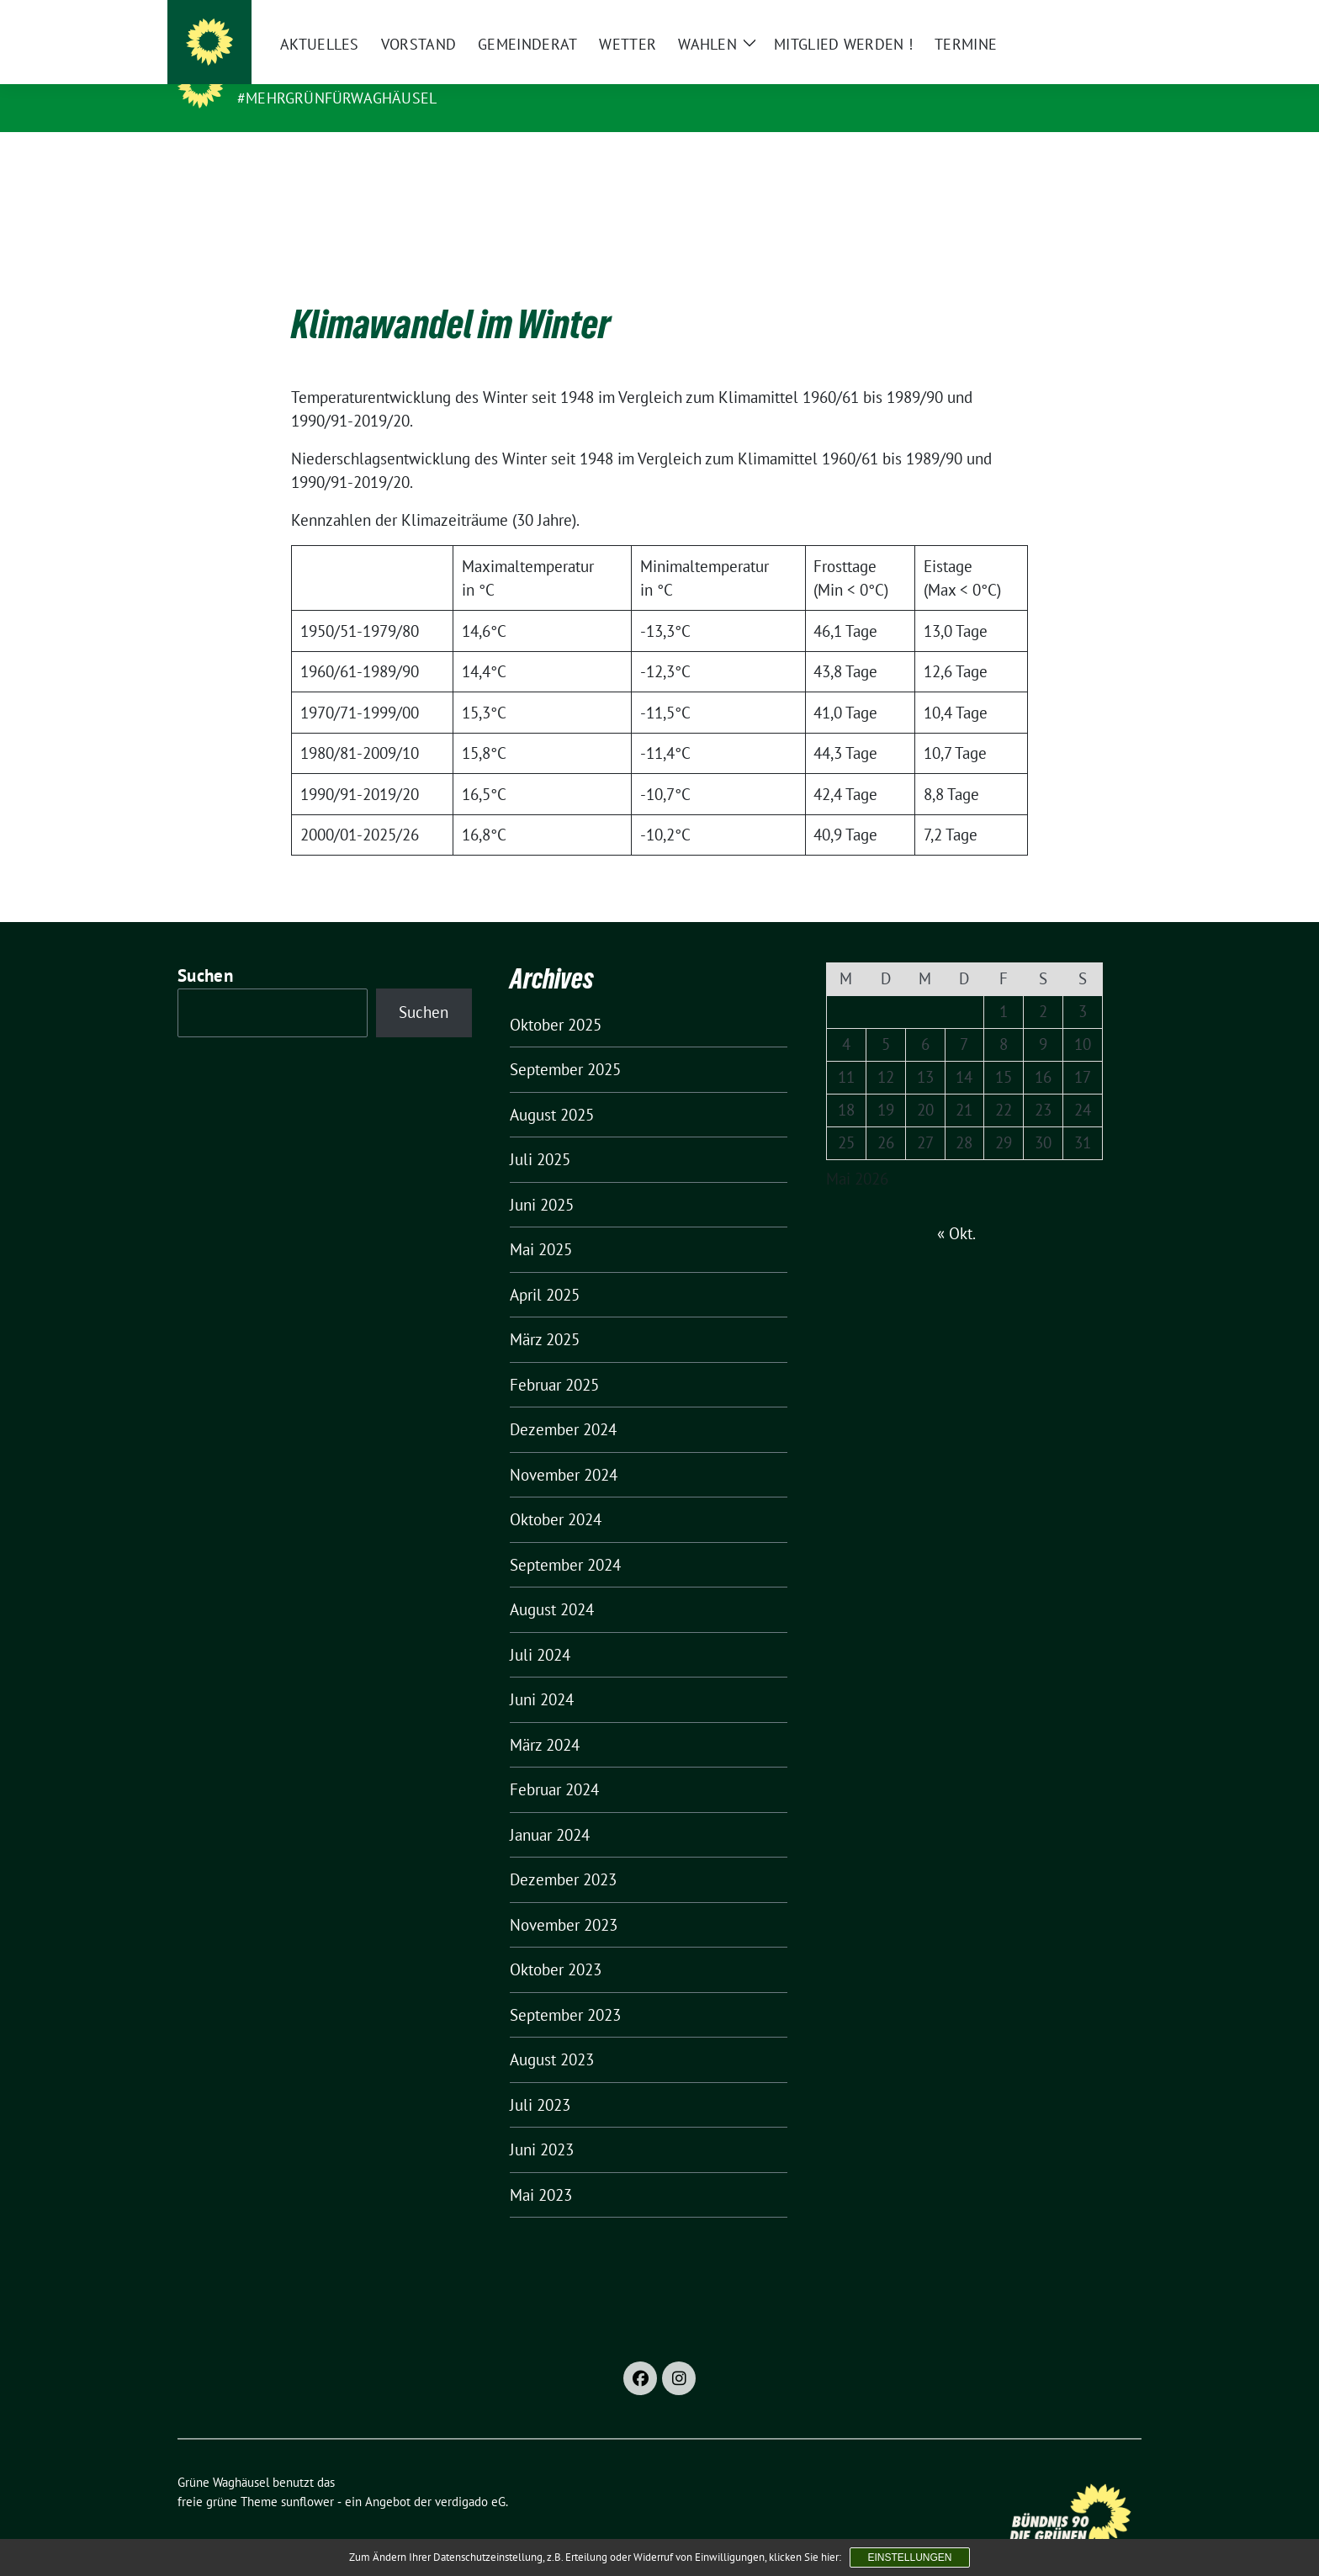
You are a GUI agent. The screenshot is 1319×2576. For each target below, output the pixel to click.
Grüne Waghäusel (318, 74)
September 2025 (565, 1043)
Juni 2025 (542, 1179)
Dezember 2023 (563, 1853)
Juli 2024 (540, 1629)
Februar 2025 (554, 1359)
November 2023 (563, 1899)
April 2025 (545, 1269)
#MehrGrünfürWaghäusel (337, 98)
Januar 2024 (550, 1809)
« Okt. (956, 1207)
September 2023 (565, 1989)
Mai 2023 (541, 2169)
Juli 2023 (540, 2079)
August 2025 (552, 1089)
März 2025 (545, 1313)
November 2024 (563, 1449)
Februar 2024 (554, 1763)
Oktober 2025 (555, 999)
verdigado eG (470, 2475)
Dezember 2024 (563, 1403)
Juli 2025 (540, 1133)
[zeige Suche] (1111, 19)
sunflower (307, 2475)
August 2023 (552, 2033)
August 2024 (552, 1583)
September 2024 (565, 1539)
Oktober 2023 (555, 1943)
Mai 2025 (541, 1223)
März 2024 (545, 1719)
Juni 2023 (542, 2123)
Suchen (205, 949)
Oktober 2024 (555, 1493)
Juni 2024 (542, 1673)
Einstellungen (909, 2557)
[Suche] (1087, 19)
